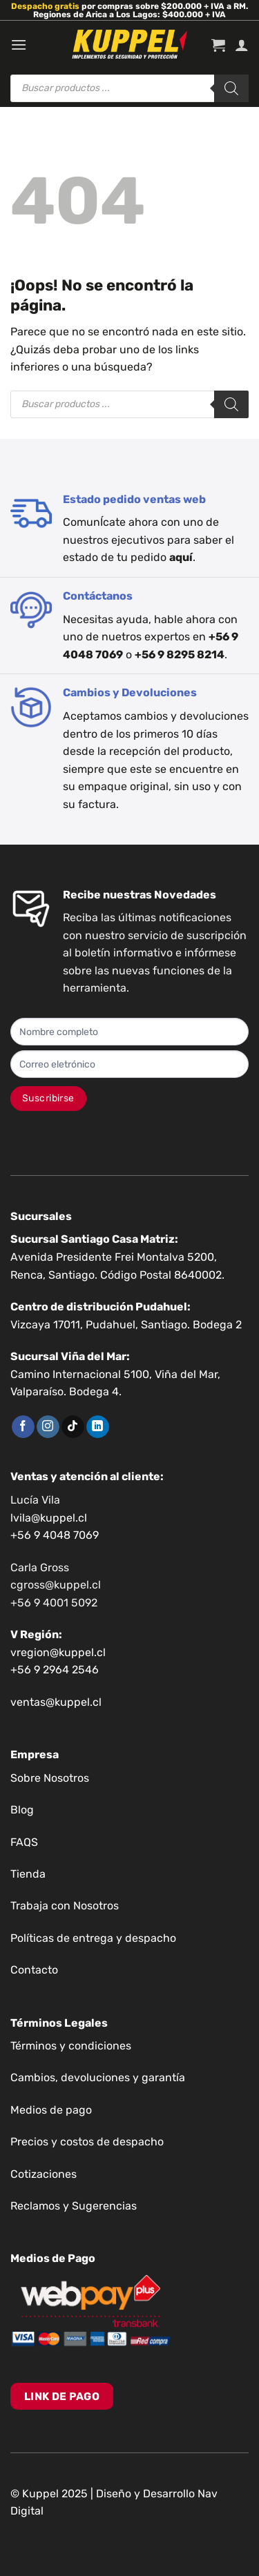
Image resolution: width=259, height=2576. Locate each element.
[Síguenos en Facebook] (23, 1427)
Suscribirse (48, 1098)
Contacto (34, 1969)
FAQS (24, 1842)
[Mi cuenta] (242, 45)
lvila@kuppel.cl (48, 1517)
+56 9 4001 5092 (53, 1602)
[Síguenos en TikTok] (72, 1427)
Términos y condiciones (70, 2045)
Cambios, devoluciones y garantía (97, 2077)
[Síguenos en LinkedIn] (97, 1427)
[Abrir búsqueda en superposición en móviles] (129, 88)
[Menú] (18, 44)
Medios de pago (51, 2109)
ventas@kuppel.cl (56, 1702)
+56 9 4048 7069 (54, 1535)
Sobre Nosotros (49, 1777)
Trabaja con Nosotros (64, 1905)
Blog (22, 1809)
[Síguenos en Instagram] (48, 1427)
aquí (181, 557)
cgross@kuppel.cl (55, 1584)
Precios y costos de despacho (87, 2141)
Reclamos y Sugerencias (73, 2205)
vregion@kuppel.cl (58, 1652)
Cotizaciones (43, 2174)
